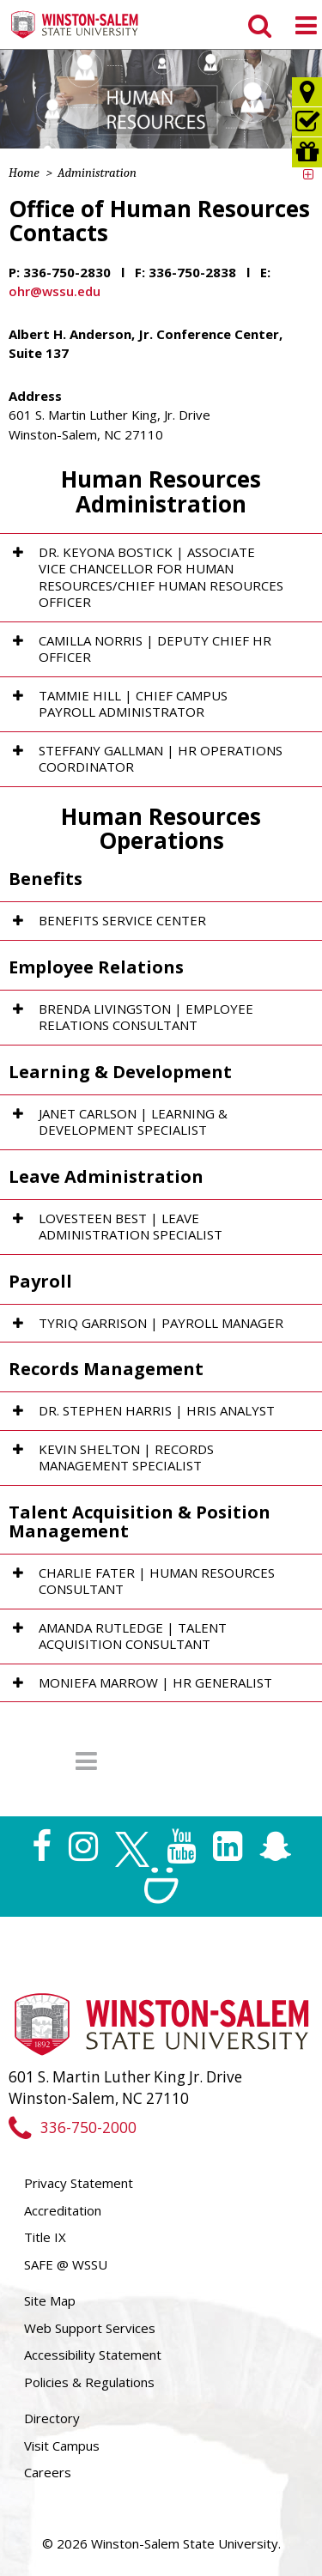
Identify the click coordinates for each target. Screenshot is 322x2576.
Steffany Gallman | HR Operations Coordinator (161, 759)
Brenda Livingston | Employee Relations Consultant (146, 1017)
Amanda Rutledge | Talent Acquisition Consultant (133, 1636)
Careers (47, 2472)
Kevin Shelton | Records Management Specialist (126, 1457)
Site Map (50, 2300)
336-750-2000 (73, 2127)
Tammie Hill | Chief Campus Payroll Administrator (133, 704)
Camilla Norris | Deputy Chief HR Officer (155, 649)
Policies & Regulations (89, 2382)
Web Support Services (89, 2328)
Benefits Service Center (122, 920)
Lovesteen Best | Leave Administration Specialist (130, 1226)
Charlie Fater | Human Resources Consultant (157, 1581)
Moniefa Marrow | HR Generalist (155, 1682)
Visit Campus (62, 2445)
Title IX (45, 2237)
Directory (52, 2418)
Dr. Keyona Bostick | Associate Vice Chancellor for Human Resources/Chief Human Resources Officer (161, 577)
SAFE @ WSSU (65, 2264)
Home (24, 172)
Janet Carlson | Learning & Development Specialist (133, 1122)
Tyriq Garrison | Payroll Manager (161, 1322)
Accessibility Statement (92, 2354)
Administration (97, 172)
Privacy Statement (78, 2182)
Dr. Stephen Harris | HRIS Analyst (157, 1410)
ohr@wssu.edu (54, 291)
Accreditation (62, 2210)
